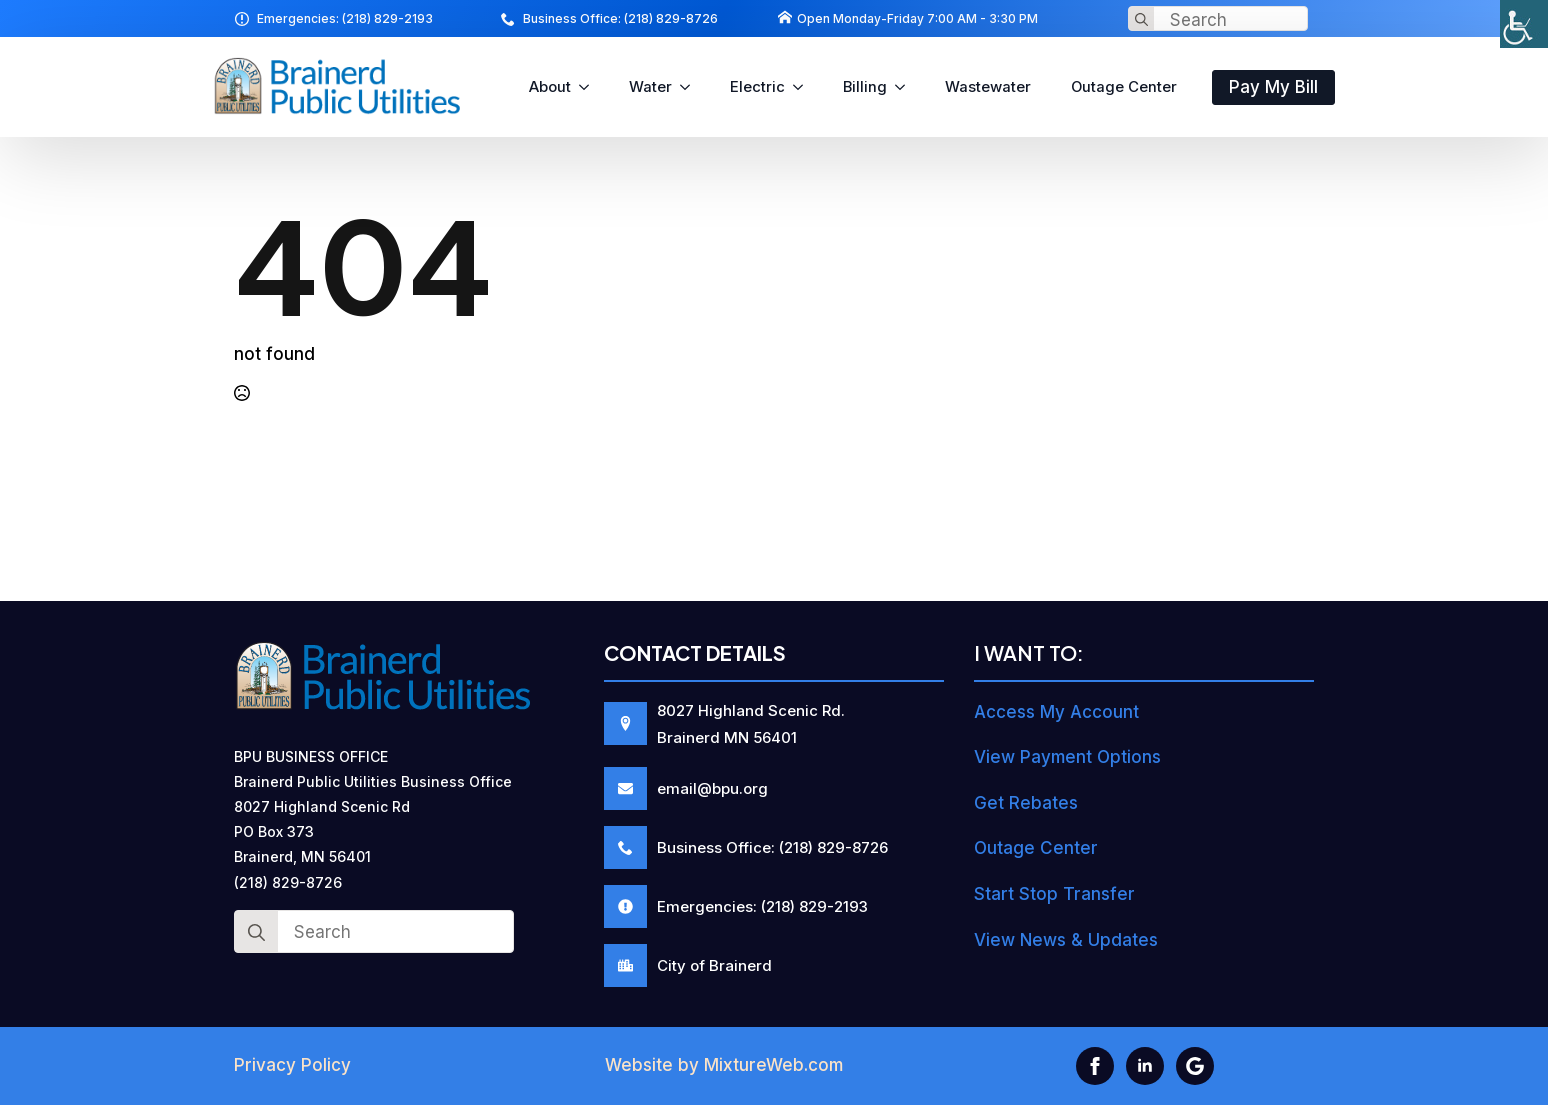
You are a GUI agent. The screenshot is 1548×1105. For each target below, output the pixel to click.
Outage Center (1124, 87)
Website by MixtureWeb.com (724, 1065)
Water (650, 87)
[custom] (1195, 1066)
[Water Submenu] (691, 87)
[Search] (1141, 19)
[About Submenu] (590, 87)
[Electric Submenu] (804, 87)
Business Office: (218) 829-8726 (620, 18)
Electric (757, 87)
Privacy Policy (292, 1065)
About (550, 87)
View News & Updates (1066, 940)
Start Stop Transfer (1054, 894)
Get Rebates (1026, 803)
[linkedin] (1145, 1066)
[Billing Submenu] (906, 87)
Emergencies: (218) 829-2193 (345, 18)
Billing (865, 87)
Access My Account (1056, 712)
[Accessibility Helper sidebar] (1524, 24)
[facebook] (1095, 1066)
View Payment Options (1067, 757)
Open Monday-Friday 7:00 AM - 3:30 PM (917, 18)
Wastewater (988, 87)
